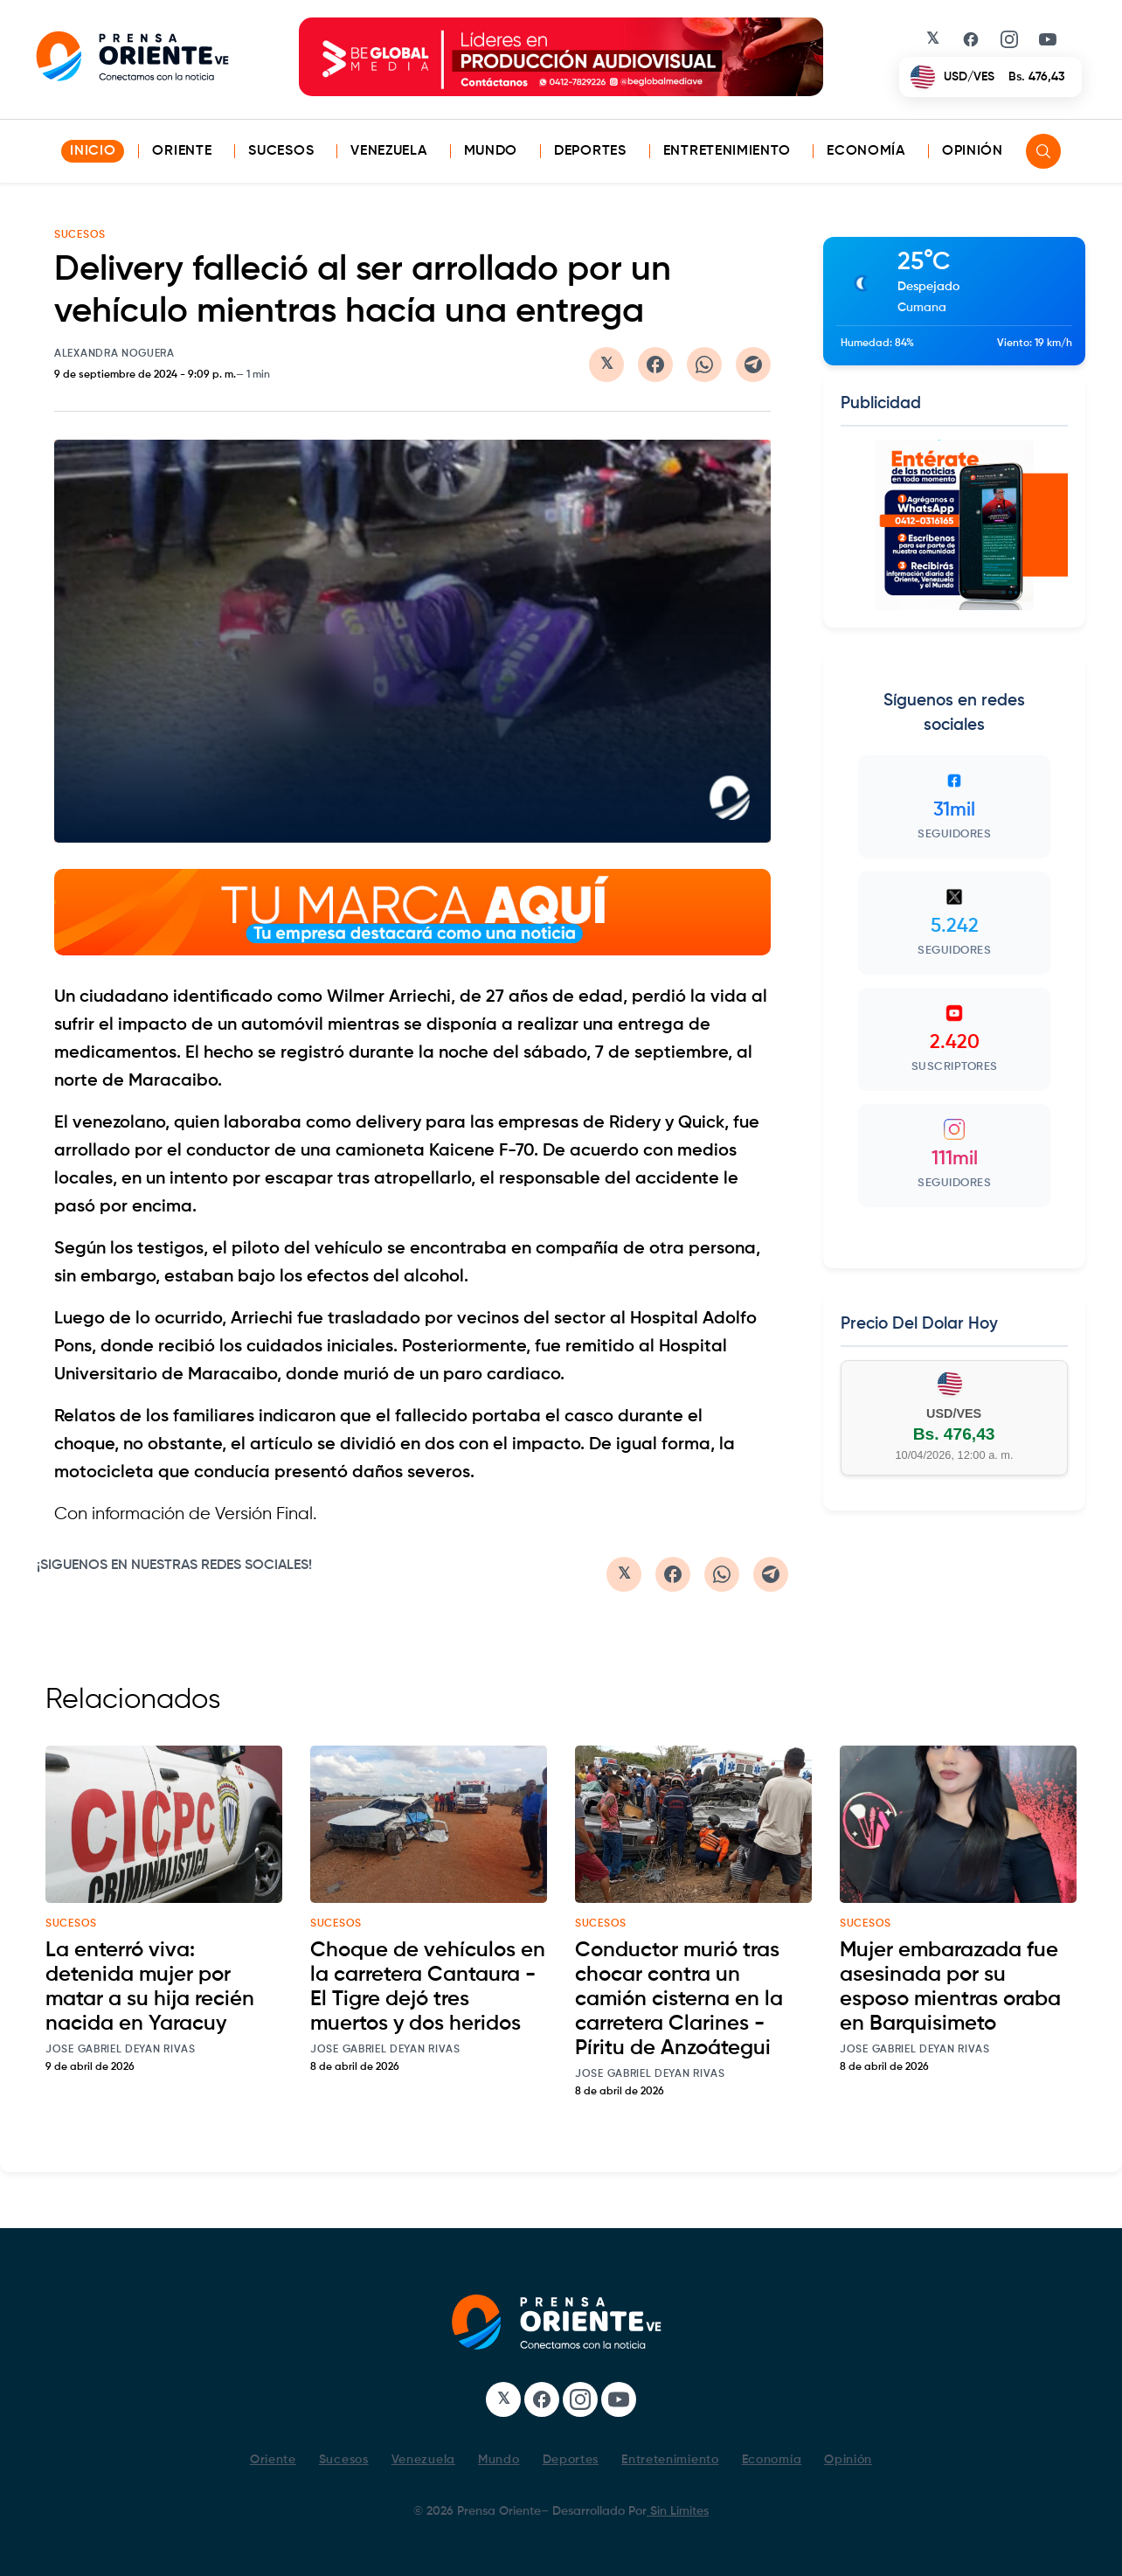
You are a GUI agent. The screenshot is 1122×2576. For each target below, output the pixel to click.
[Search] (1043, 151)
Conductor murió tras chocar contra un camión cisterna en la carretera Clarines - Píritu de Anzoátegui (679, 1999)
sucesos (71, 1924)
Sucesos (281, 151)
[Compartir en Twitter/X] (606, 364)
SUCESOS (80, 235)
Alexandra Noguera (114, 354)
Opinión (972, 151)
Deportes (590, 151)
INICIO (92, 151)
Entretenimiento (727, 151)
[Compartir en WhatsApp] (704, 364)
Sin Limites (678, 2511)
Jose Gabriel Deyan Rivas (120, 2050)
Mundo (491, 151)
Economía (866, 151)
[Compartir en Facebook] (655, 364)
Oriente (181, 151)
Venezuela (388, 151)
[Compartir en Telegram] (753, 364)
